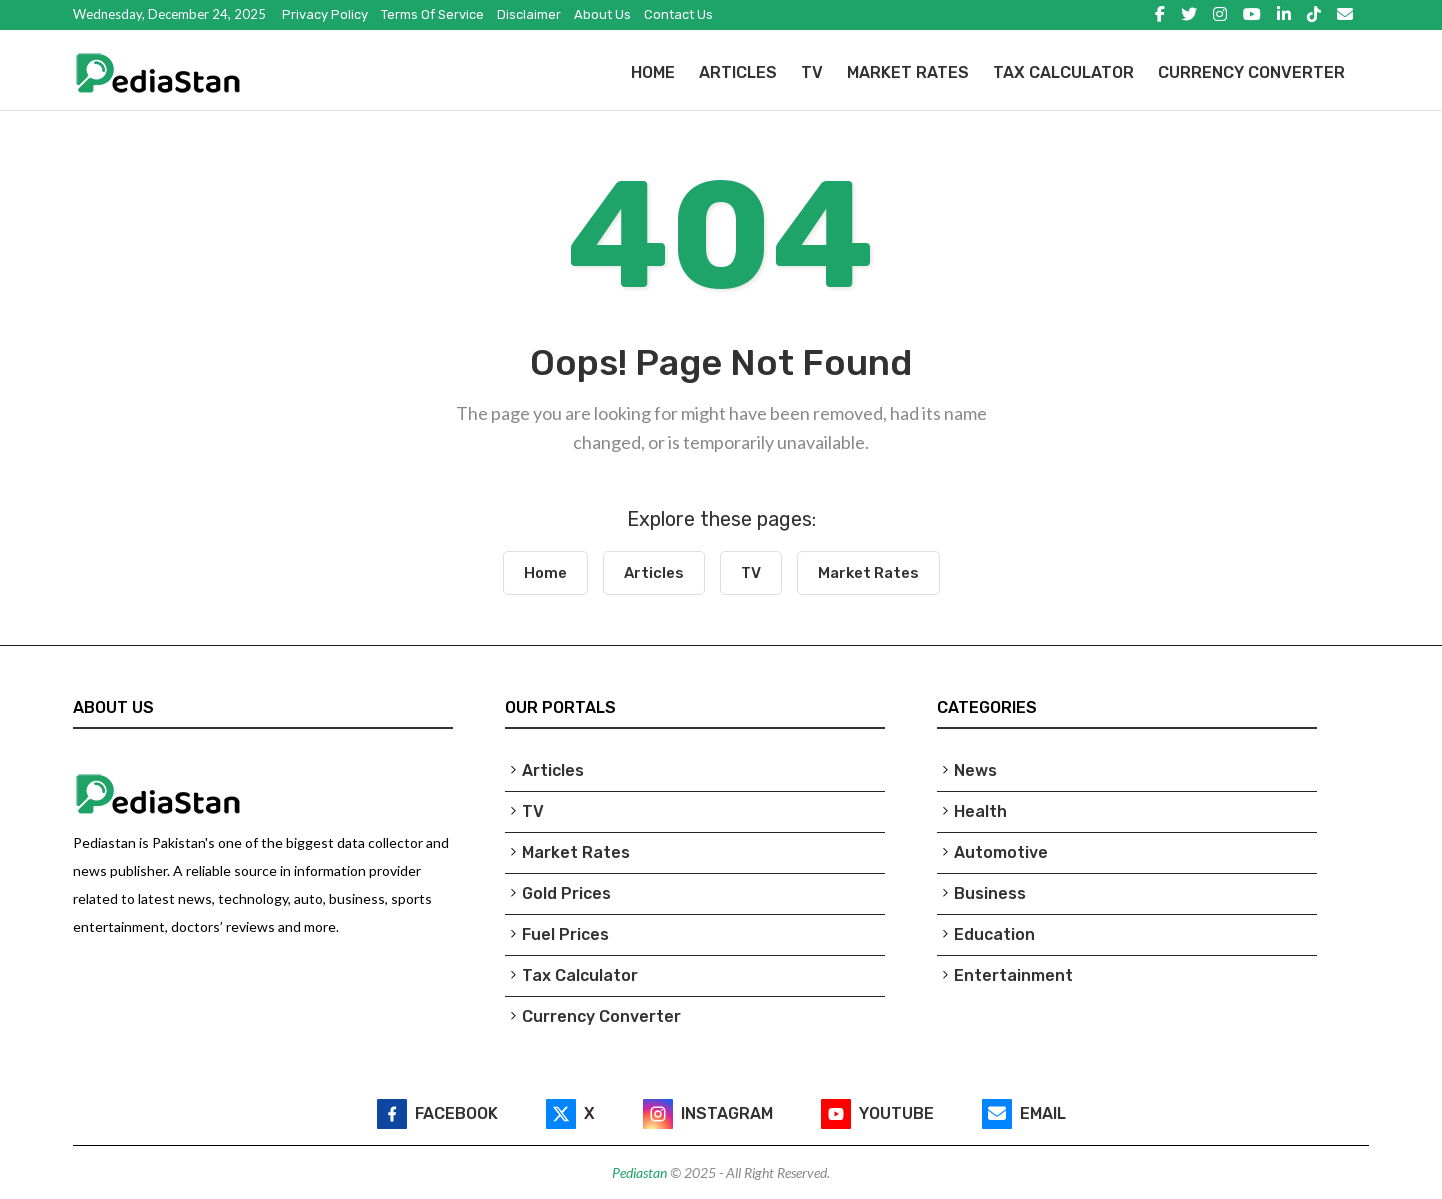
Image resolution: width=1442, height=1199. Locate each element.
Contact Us (678, 14)
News (975, 770)
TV (812, 72)
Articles (738, 72)
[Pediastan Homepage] (289, 73)
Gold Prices (566, 893)
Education (994, 934)
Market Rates (908, 72)
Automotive (1001, 852)
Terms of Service (432, 14)
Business (990, 893)
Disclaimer (529, 14)
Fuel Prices (565, 934)
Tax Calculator (1063, 72)
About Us (602, 14)
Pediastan (641, 1172)
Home (653, 72)
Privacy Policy (325, 14)
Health (980, 811)
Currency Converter (1251, 72)
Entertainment (1013, 975)
